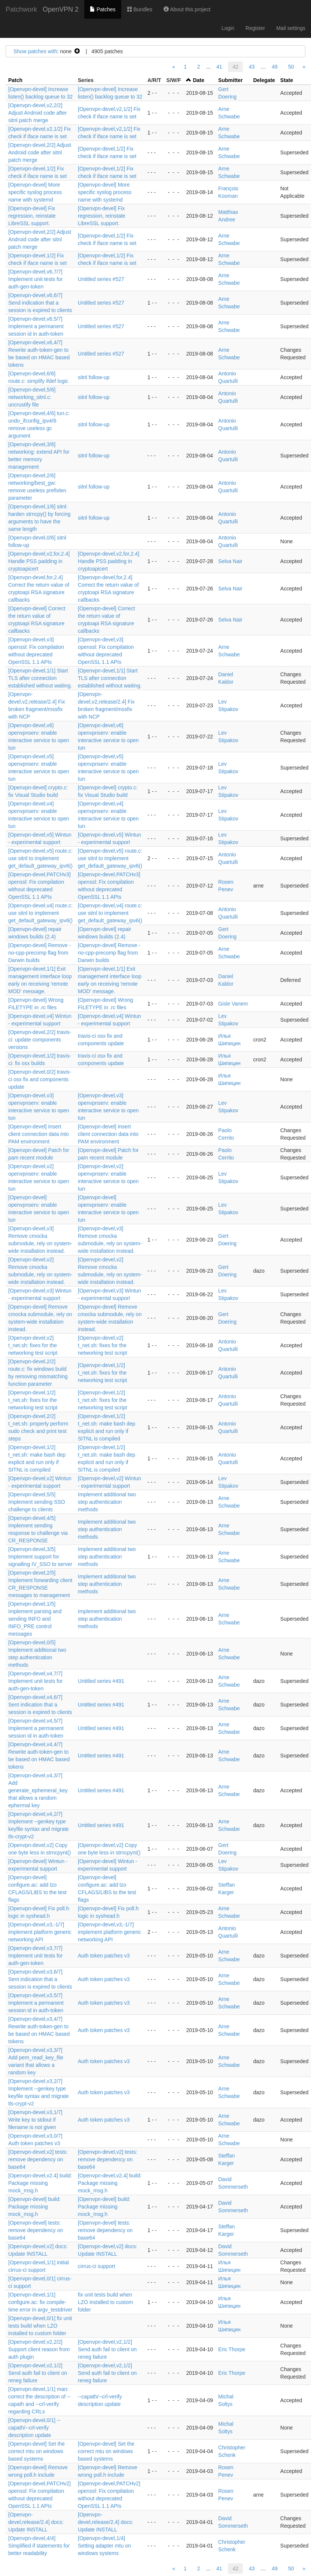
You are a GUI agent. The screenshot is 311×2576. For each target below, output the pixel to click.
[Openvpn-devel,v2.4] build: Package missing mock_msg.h (40, 2183)
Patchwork (21, 9)
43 (252, 67)
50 (291, 67)
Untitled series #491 (101, 1681)
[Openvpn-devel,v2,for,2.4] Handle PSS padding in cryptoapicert (39, 561)
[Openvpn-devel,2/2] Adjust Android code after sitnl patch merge (39, 152)
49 (275, 67)
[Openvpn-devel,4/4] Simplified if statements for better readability (39, 2545)
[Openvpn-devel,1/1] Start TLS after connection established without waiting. (40, 678)
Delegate (264, 80)
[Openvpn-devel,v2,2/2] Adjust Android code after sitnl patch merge (37, 112)
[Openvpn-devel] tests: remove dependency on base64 (35, 2230)
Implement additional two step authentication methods (107, 1501)
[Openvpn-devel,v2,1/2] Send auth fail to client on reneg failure (107, 2349)
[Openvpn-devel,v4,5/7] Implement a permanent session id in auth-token (36, 1728)
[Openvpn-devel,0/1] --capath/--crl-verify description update (34, 2427)
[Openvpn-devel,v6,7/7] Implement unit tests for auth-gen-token (35, 279)
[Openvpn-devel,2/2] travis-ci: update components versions (39, 1039)
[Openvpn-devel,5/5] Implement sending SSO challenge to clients (36, 1501)
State (286, 80)
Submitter (230, 80)
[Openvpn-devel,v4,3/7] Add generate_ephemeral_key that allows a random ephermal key (38, 1790)
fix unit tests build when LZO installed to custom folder (105, 2302)
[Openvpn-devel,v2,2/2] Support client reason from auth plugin (39, 2349)
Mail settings (290, 28)
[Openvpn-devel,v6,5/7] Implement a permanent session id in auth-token (36, 326)
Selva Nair (230, 561)
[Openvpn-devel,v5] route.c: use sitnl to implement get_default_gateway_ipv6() (40, 858)
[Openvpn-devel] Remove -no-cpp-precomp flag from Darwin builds (39, 952)
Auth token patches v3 (104, 1956)
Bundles (139, 9)
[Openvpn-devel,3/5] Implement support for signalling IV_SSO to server (40, 1556)
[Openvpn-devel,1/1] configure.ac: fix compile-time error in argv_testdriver (40, 2302)
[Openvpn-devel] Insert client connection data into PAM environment (38, 1134)
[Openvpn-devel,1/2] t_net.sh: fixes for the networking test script (102, 1372)
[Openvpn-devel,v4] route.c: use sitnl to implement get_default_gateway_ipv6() (40, 912)
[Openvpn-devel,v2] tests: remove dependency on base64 (38, 2159)
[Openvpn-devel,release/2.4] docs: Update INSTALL (36, 2522)
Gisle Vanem (233, 1004)
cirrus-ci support (96, 2266)
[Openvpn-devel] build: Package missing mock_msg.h (34, 2206)
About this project (187, 9)
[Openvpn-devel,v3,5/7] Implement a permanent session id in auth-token (36, 2002)
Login (228, 28)
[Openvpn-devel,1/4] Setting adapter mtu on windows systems (104, 2545)
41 (219, 67)
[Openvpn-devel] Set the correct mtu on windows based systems (36, 2451)
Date (198, 80)
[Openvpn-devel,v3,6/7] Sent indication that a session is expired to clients (40, 1979)
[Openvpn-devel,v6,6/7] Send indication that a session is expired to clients (40, 302)
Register (255, 28)
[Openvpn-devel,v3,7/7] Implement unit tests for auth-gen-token (35, 1955)
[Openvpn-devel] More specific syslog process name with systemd (35, 192)
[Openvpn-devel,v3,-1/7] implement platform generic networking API (39, 1932)
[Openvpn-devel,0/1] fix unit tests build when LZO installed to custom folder (40, 2325)
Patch (15, 80)
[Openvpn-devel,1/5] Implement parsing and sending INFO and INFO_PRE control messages (34, 1619)
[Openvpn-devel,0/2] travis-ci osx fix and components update (39, 1079)
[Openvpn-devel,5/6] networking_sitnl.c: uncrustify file (31, 397)
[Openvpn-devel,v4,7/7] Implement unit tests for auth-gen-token (35, 1681)
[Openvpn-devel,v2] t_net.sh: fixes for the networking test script (33, 1345)
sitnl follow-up (94, 377)
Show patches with (35, 51)
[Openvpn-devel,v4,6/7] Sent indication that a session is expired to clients (40, 1704)
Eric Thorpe (231, 2349)
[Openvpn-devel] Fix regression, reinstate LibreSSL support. (32, 215)
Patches (102, 9)
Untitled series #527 (101, 279)
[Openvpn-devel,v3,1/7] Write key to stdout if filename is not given (35, 2119)
